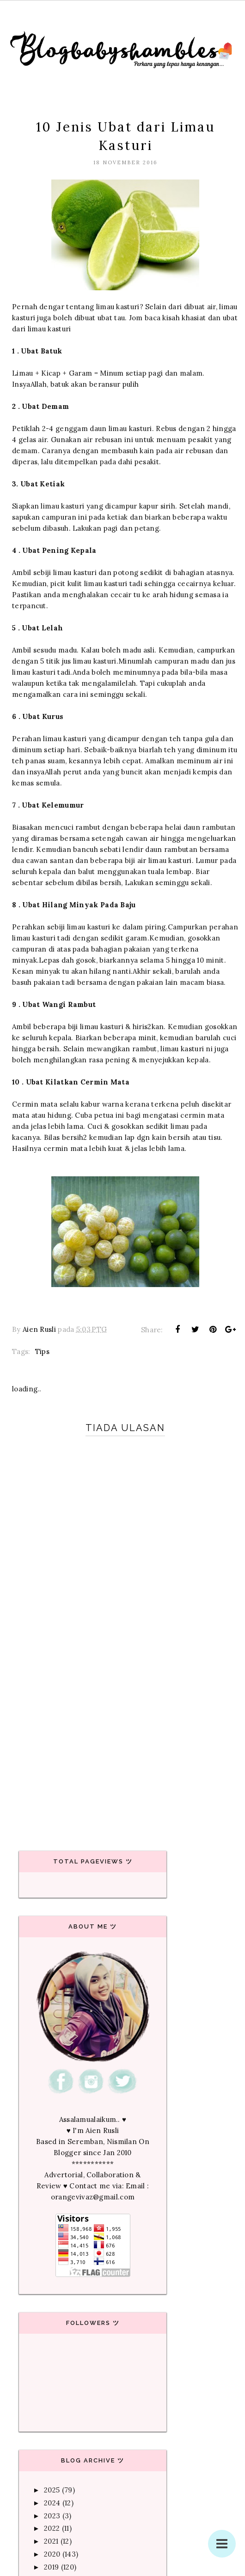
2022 (52, 2528)
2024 (52, 2502)
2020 (52, 2554)
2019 (51, 2567)
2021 (51, 2541)
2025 (52, 2490)
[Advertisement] (122, 1749)
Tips (42, 1351)
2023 (52, 2515)
